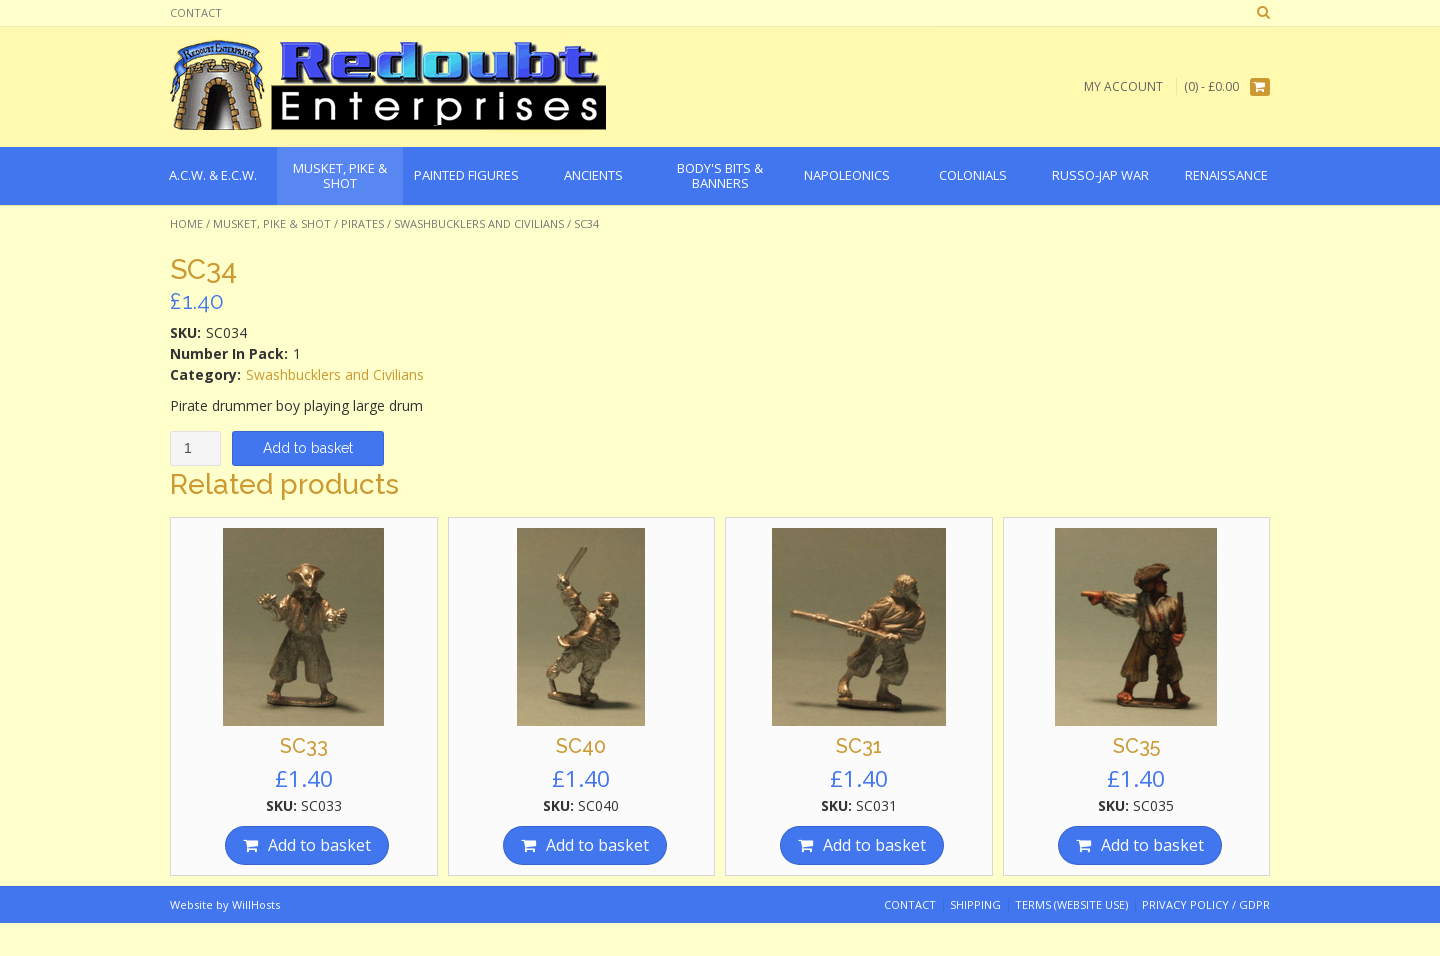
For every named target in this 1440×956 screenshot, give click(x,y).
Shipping (975, 904)
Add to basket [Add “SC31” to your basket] (874, 845)
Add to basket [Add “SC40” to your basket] (597, 845)
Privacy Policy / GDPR (1206, 904)
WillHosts (256, 904)
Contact (196, 12)
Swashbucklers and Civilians (479, 223)
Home (186, 223)
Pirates (362, 223)
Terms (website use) (1071, 904)
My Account (1123, 86)
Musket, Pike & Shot (272, 223)
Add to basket (308, 448)
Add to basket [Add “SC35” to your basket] (1152, 845)
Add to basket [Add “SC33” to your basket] (319, 845)
